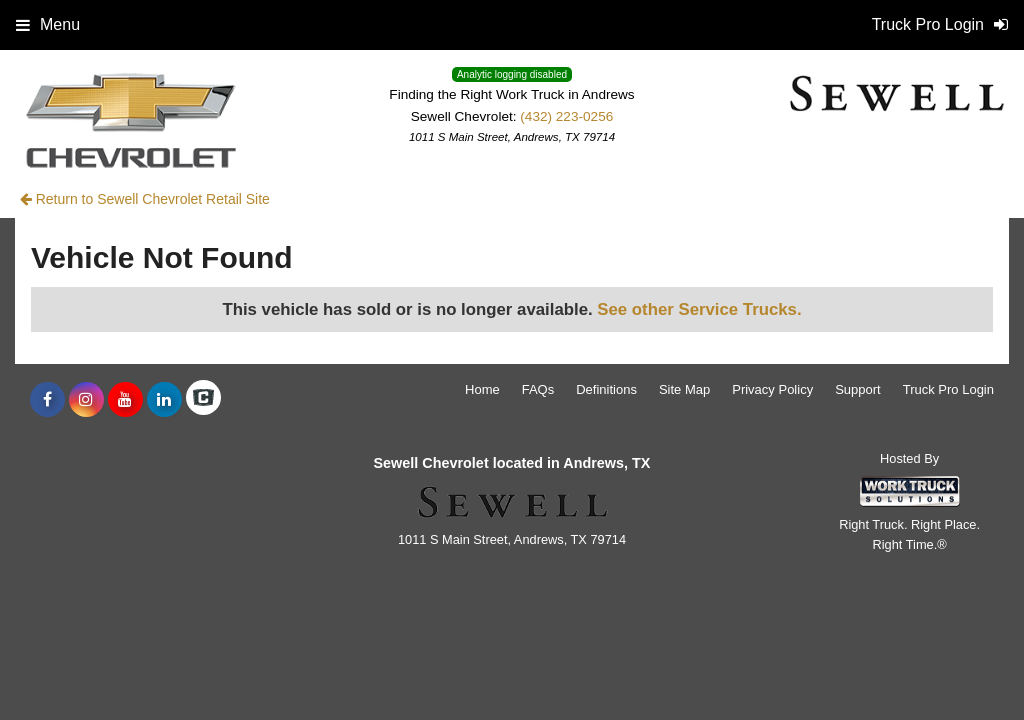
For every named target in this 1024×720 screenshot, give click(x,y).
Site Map (684, 389)
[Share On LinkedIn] (164, 400)
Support (858, 389)
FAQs (538, 389)
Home (482, 389)
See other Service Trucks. (699, 309)
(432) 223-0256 (566, 116)
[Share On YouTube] (125, 400)
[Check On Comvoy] (203, 400)
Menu (48, 24)
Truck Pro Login (948, 389)
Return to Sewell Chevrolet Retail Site (145, 199)
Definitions (606, 389)
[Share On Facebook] (47, 400)
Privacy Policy (772, 389)
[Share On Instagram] (86, 400)
